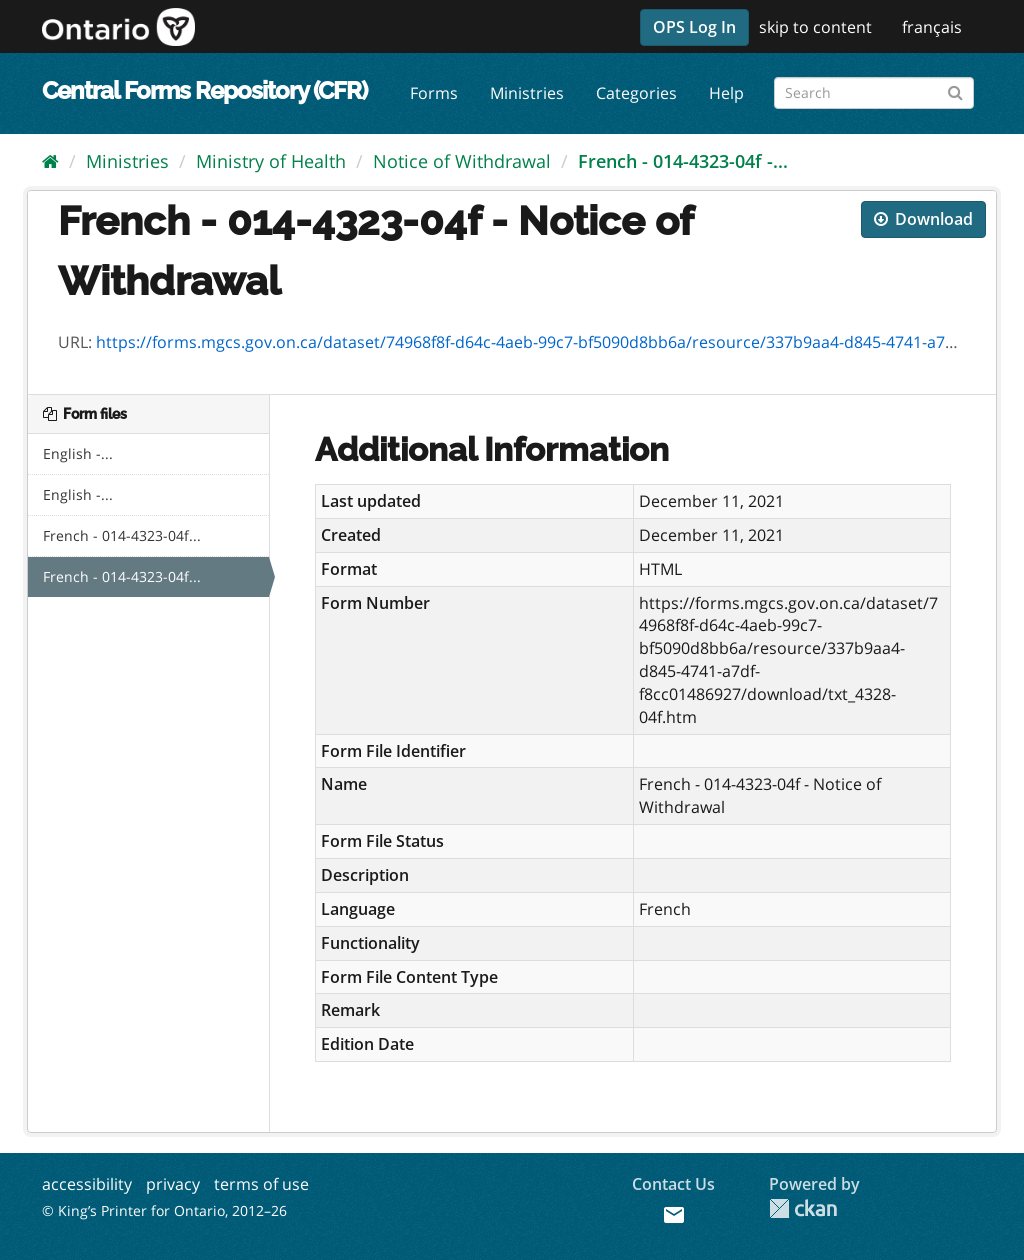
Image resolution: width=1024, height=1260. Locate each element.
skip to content (815, 27)
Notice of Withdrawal (462, 161)
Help (726, 93)
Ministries (527, 93)
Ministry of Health (271, 161)
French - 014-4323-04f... (122, 535)
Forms (434, 93)
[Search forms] (874, 93)
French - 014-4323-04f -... (683, 161)
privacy (173, 1184)
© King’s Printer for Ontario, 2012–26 (164, 1210)
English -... (78, 453)
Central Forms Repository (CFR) (204, 90)
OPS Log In (694, 27)
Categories (636, 93)
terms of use (261, 1184)
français (932, 27)
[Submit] (955, 89)
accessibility (87, 1184)
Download (923, 219)
